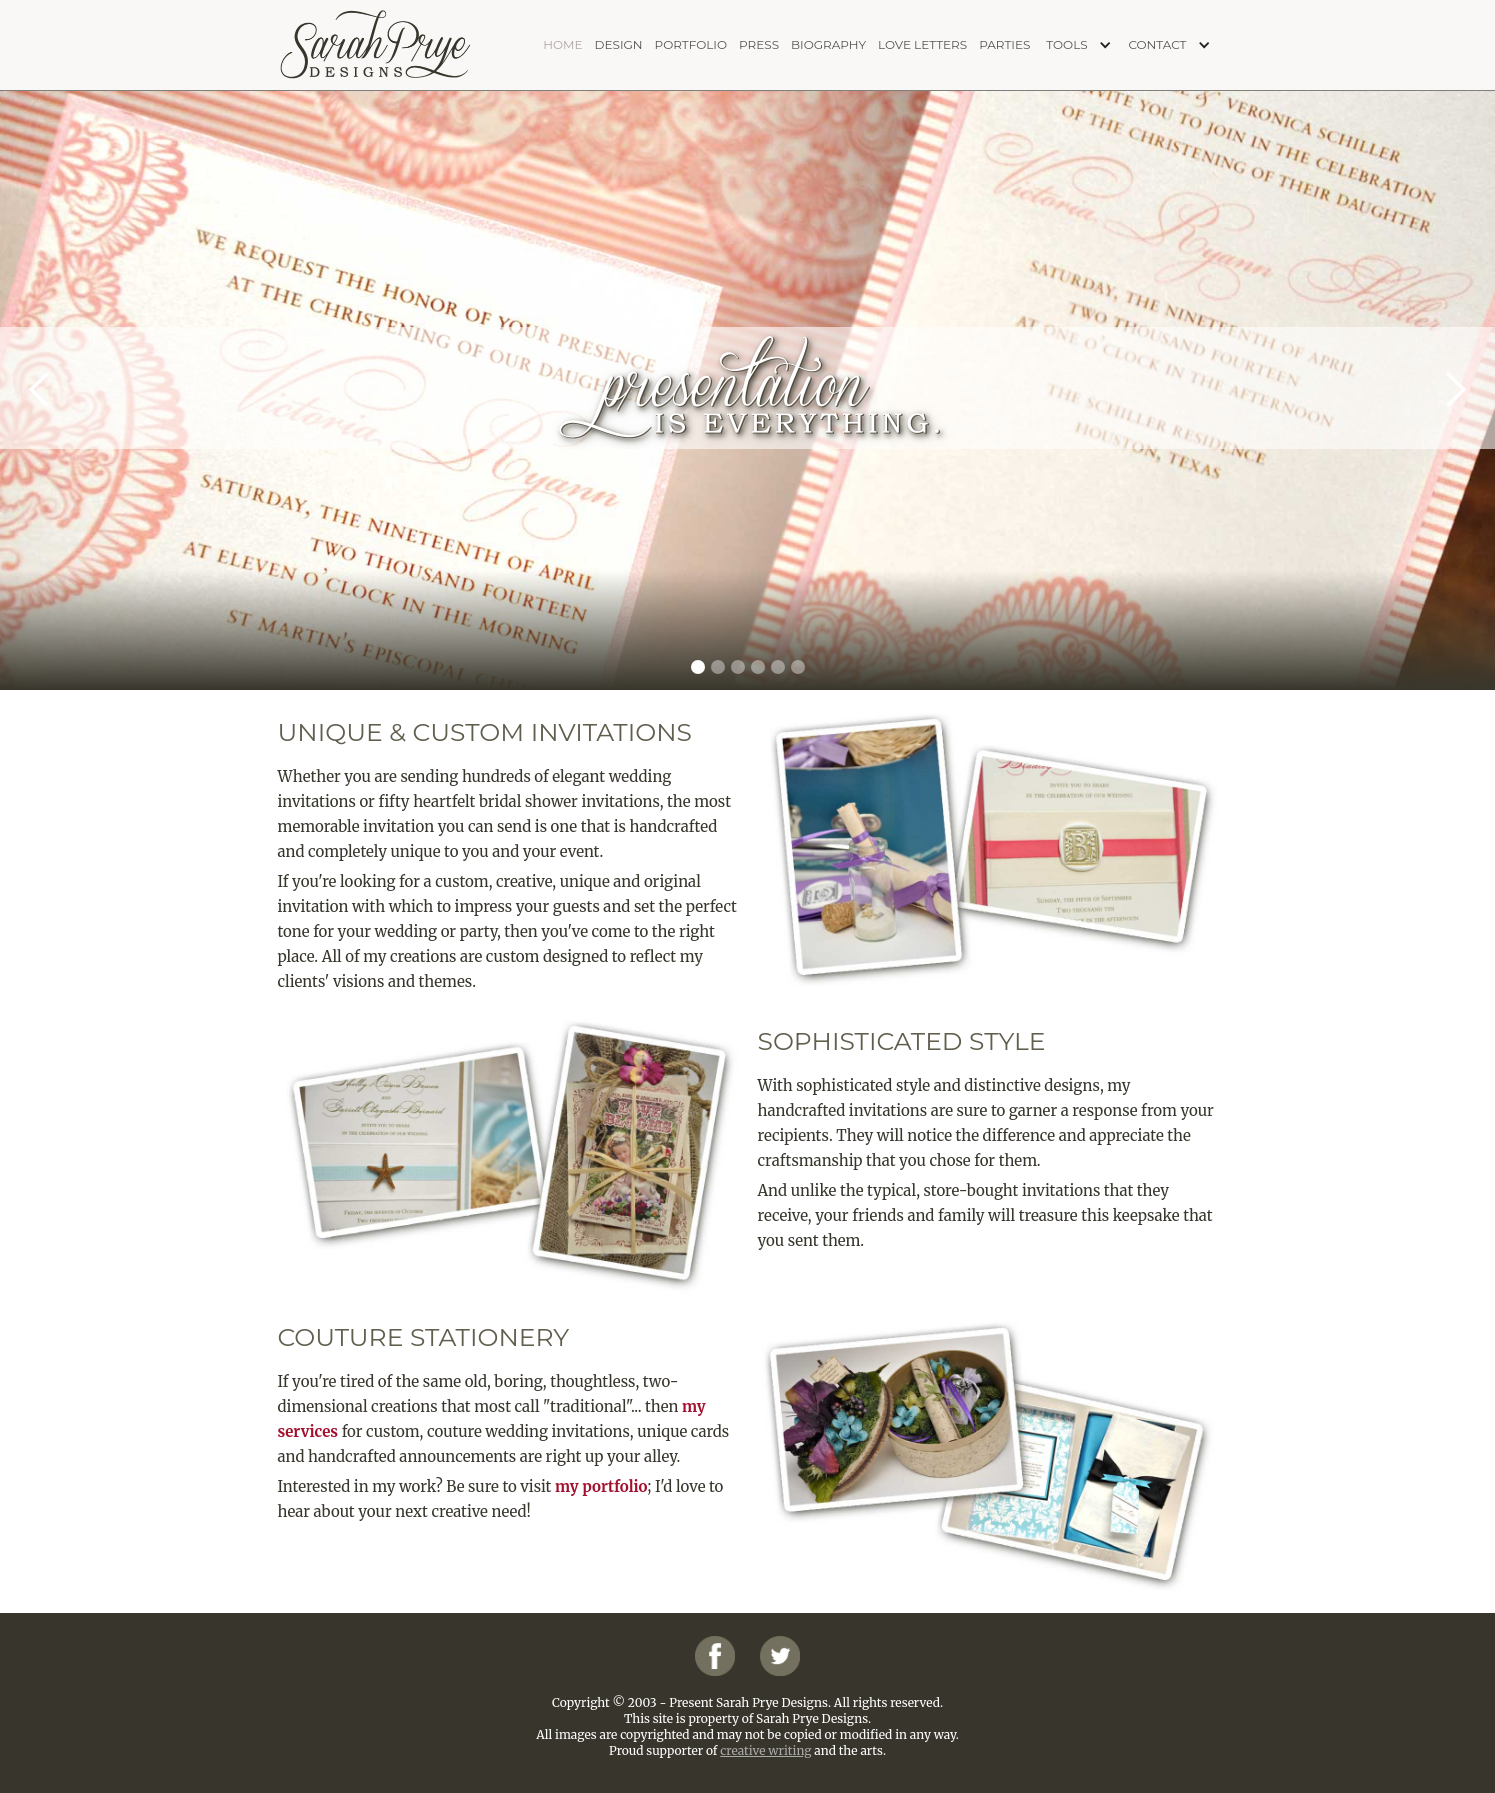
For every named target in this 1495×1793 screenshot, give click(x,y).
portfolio (691, 44)
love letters (922, 44)
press (759, 44)
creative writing (765, 1750)
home (562, 44)
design (619, 44)
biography (828, 44)
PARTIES (1004, 44)
